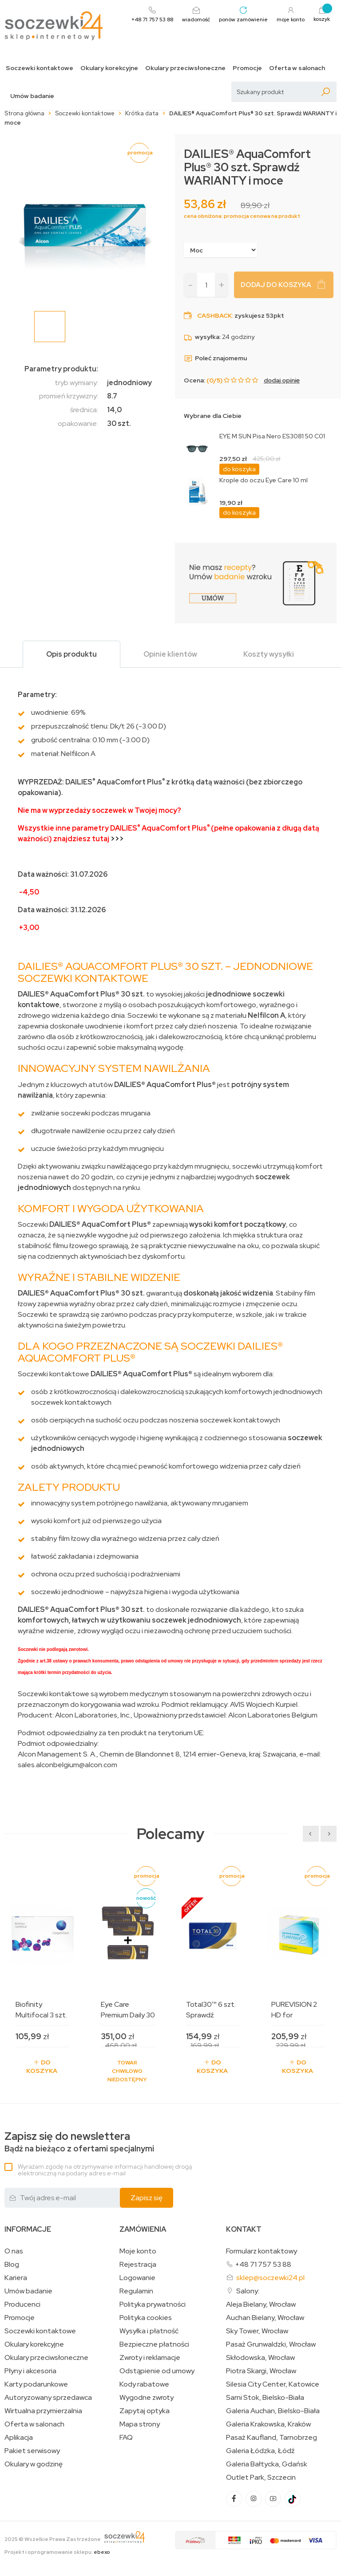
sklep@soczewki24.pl (270, 2277)
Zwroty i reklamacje (149, 2357)
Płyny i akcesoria (30, 2371)
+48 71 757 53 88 (263, 2264)
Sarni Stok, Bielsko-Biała (265, 2397)
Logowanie (137, 2277)
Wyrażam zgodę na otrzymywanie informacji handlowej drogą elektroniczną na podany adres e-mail (105, 2170)
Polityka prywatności (152, 2304)
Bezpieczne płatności (154, 2344)
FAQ (126, 2437)
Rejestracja (137, 2264)
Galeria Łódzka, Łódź (260, 2450)
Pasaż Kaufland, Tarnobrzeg (271, 2437)
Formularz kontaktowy (261, 2251)
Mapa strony (139, 2424)
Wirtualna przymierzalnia (43, 2411)
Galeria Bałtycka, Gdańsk (266, 2464)
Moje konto (137, 2251)
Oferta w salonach (297, 68)
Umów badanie (32, 96)
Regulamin (136, 2291)
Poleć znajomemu (215, 358)
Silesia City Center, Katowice (272, 2384)
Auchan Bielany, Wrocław (265, 2317)
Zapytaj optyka (144, 2411)
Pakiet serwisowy (32, 2450)
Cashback (214, 315)
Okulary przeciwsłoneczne (185, 68)
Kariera (15, 2277)
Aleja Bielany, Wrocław (261, 2304)
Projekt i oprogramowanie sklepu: (57, 2552)
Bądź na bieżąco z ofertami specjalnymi (79, 2142)
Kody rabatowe (144, 2384)
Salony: (247, 2291)
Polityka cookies (145, 2317)
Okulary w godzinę (33, 2464)
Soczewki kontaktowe (39, 68)
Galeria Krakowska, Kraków (268, 2424)
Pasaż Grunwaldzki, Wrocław (271, 2344)
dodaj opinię (282, 380)
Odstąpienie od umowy (156, 2371)
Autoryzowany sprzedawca (48, 2397)
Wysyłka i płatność (148, 2331)
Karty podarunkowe (36, 2384)
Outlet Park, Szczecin (261, 2477)
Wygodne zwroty (146, 2397)
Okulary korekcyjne (109, 68)
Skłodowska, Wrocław (260, 2357)
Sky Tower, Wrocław (257, 2331)
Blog (11, 2264)
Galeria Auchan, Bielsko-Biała (273, 2411)
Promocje (247, 68)
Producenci (22, 2304)
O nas (13, 2251)
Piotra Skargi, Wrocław (261, 2371)
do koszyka (239, 469)
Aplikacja (18, 2437)
